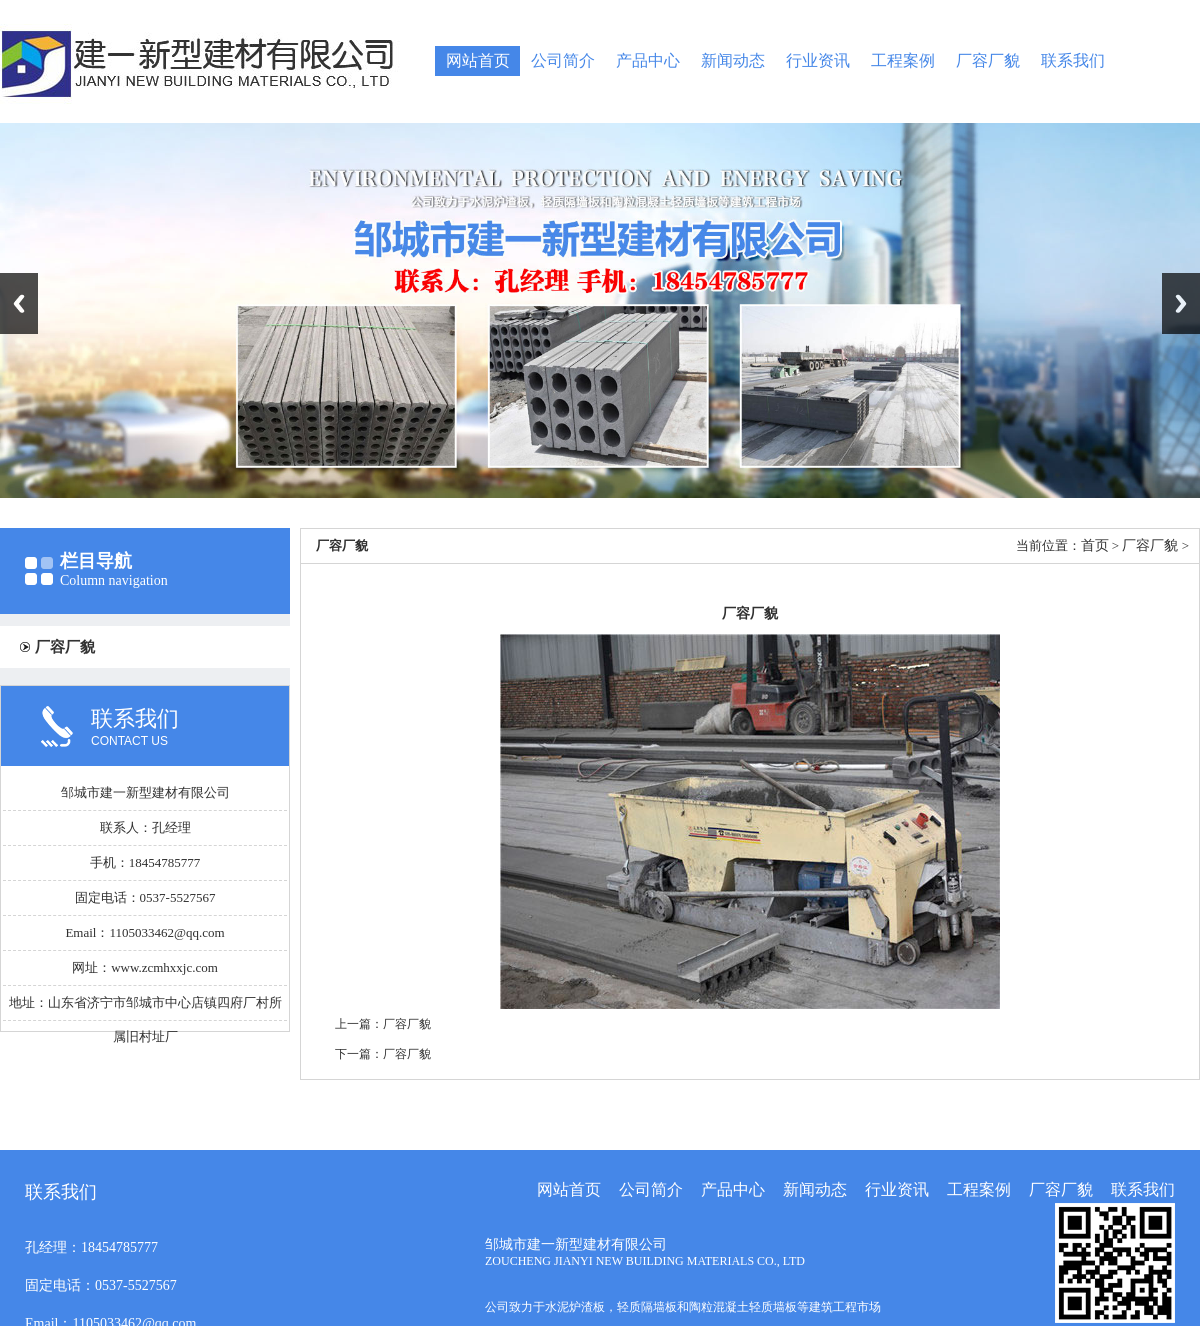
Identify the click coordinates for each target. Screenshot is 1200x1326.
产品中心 (648, 60)
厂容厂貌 (988, 60)
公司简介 (563, 60)
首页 (1095, 545)
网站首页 (478, 60)
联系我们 (1073, 60)
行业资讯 (818, 60)
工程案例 (903, 60)
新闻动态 (733, 60)
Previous (19, 303)
